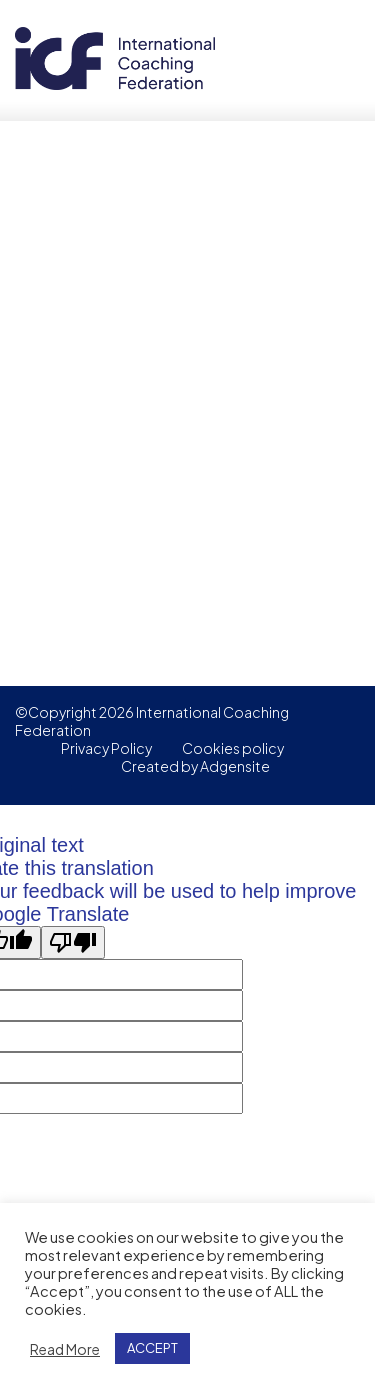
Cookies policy (233, 748)
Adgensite (235, 766)
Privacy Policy (106, 748)
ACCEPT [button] (152, 1348)
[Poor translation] (73, 942)
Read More (65, 1349)
